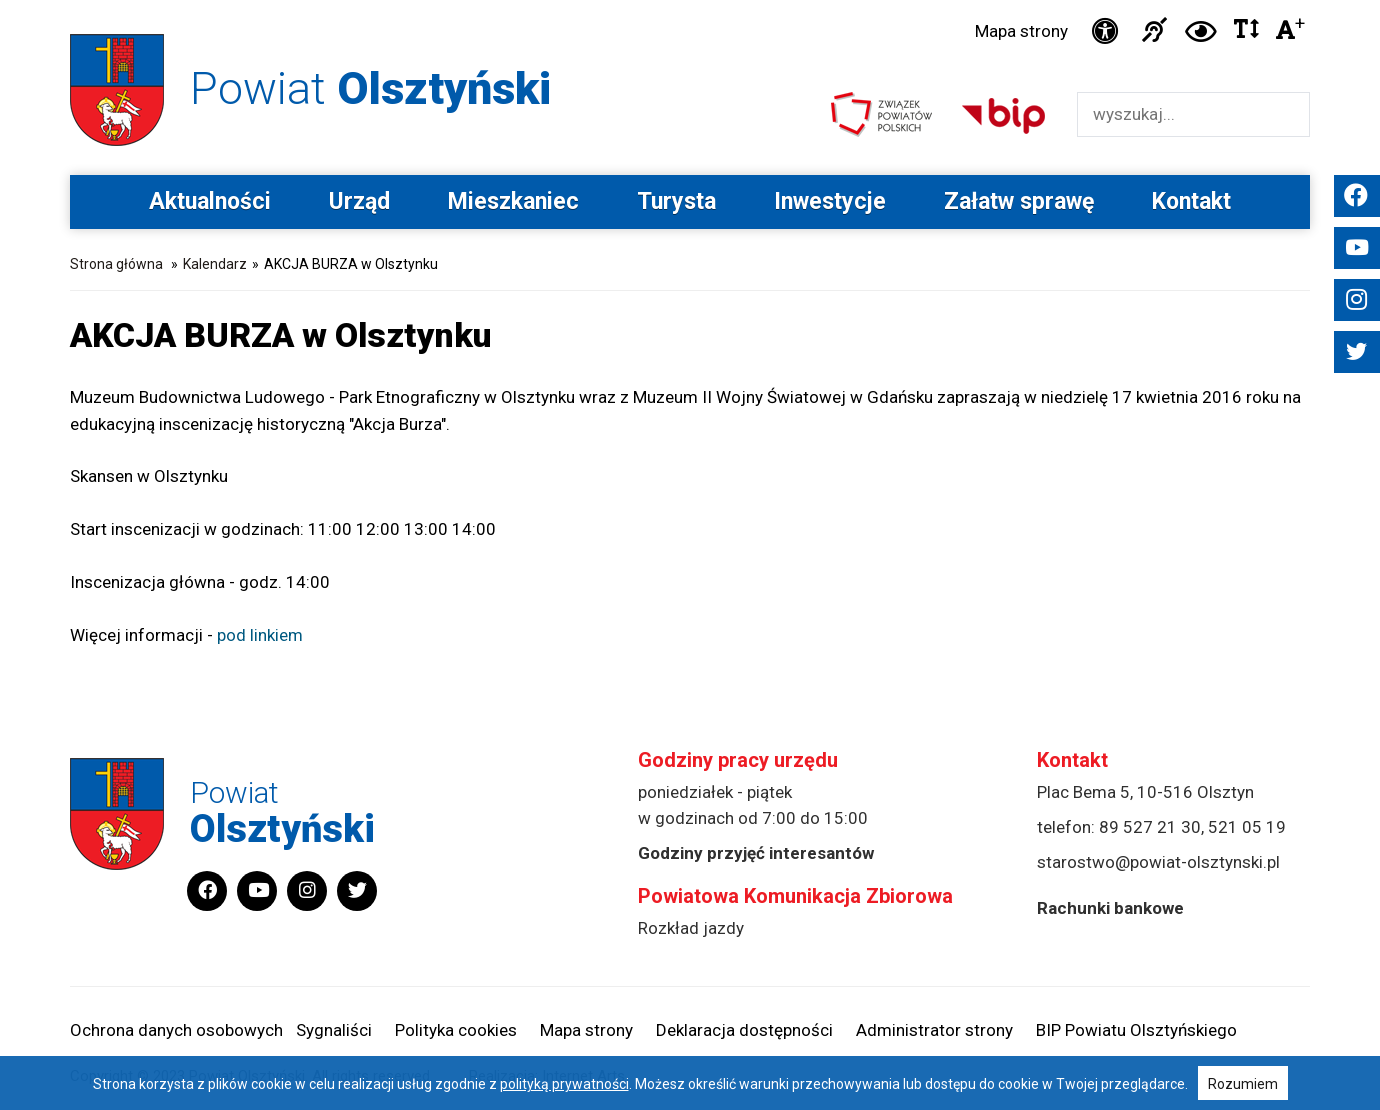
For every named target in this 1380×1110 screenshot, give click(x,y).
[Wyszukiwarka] (1172, 114)
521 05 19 (1247, 827)
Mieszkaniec (513, 201)
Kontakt (1191, 201)
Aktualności (210, 201)
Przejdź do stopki (690, 0)
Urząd (359, 201)
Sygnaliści (334, 1030)
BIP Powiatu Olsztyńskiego (1136, 1030)
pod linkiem (260, 635)
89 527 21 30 (1150, 827)
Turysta (676, 201)
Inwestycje (830, 201)
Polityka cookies (456, 1030)
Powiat (370, 88)
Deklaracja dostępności (744, 1030)
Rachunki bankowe (1110, 908)
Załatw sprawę (1019, 201)
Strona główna (116, 264)
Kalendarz (215, 264)
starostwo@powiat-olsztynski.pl (1158, 862)
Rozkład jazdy (691, 928)
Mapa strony (1021, 31)
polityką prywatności (564, 1084)
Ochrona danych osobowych (176, 1030)
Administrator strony (934, 1030)
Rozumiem (1243, 1084)
